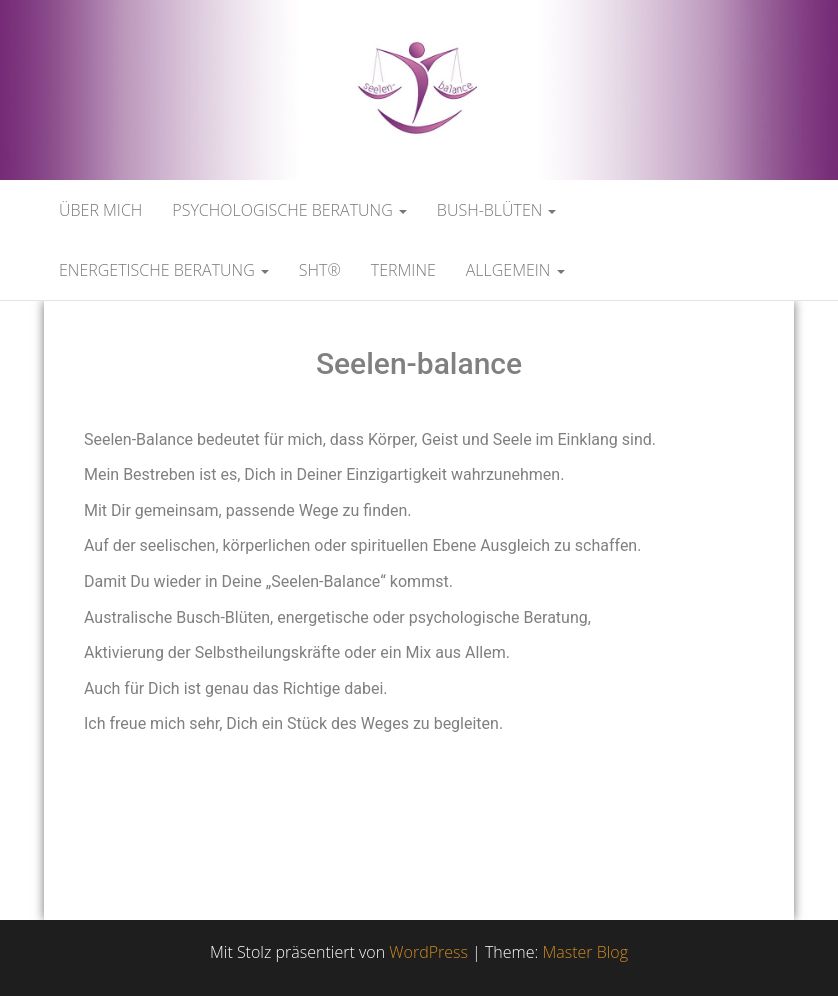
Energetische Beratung (164, 270)
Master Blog (585, 952)
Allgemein (515, 270)
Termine (403, 270)
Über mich (100, 210)
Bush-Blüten (497, 210)
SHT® (320, 270)
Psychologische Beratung (289, 210)
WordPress (428, 952)
